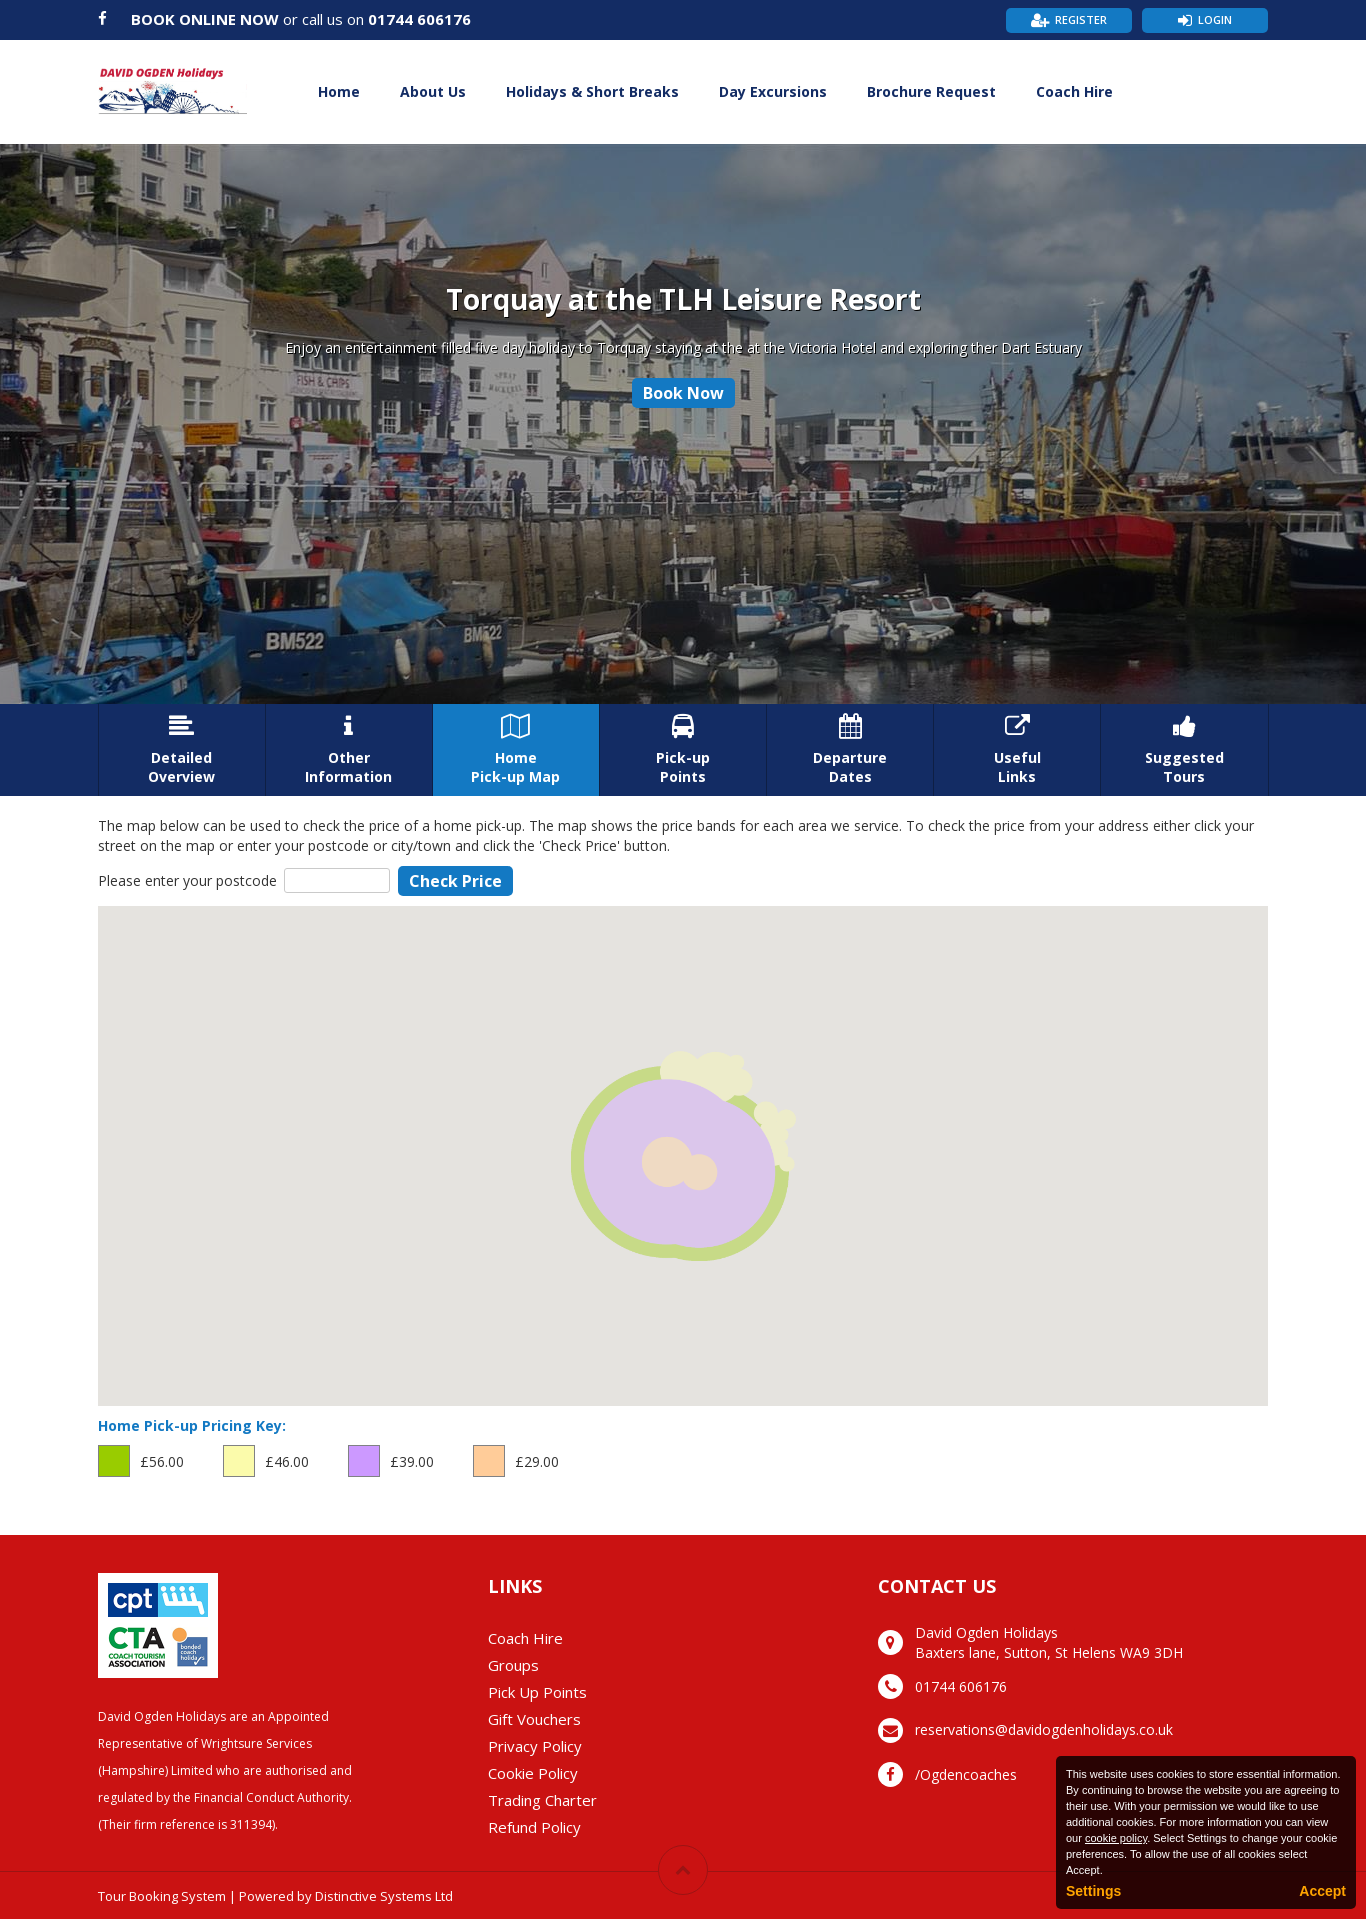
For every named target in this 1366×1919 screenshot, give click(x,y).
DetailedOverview (182, 750)
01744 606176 (419, 19)
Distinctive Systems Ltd (384, 1896)
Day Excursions (773, 91)
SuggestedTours (1184, 750)
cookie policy (1116, 1838)
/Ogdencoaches (966, 1774)
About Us (433, 91)
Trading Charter (542, 1800)
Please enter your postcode (187, 880)
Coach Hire (1074, 91)
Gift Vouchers (534, 1719)
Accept (1322, 1891)
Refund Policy (534, 1827)
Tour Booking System (162, 1896)
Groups (513, 1665)
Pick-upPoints (683, 750)
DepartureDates (850, 750)
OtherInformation (349, 750)
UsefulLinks (1017, 750)
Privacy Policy (535, 1746)
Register (1081, 19)
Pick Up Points (537, 1692)
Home (339, 91)
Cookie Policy (533, 1773)
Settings (1093, 1891)
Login (1215, 19)
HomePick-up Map (516, 750)
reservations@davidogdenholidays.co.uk (1044, 1729)
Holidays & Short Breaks (592, 91)
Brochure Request (931, 91)
